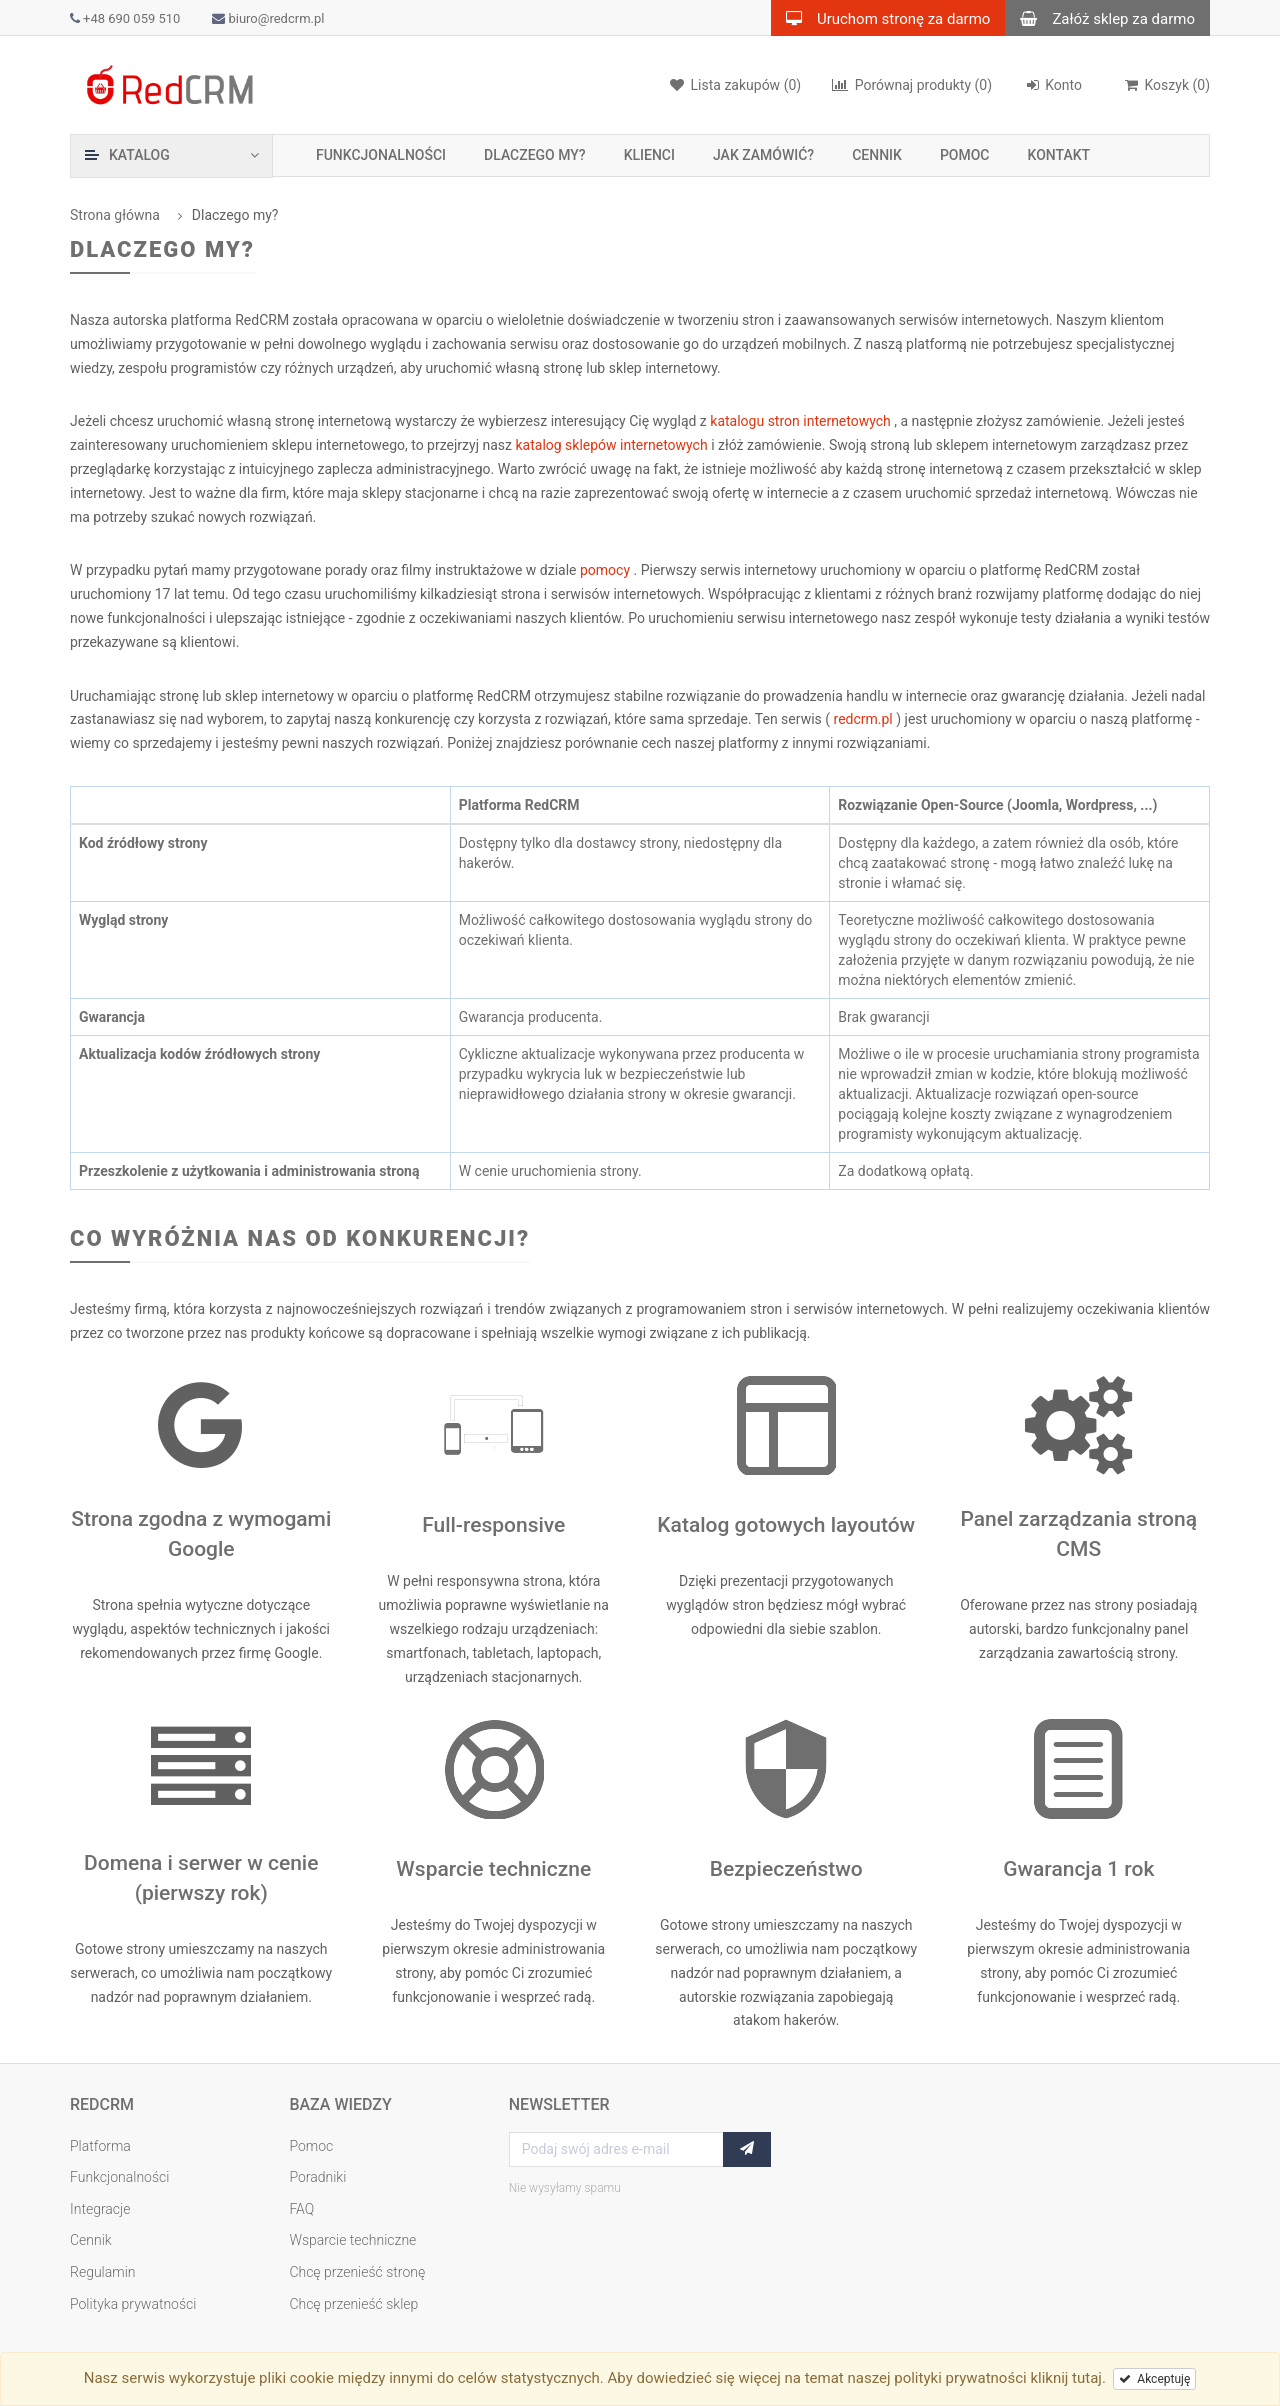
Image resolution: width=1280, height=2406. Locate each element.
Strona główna (115, 215)
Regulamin (103, 2272)
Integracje (100, 2209)
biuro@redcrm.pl (268, 19)
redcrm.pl (865, 719)
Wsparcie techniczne (352, 2240)
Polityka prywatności (133, 2304)
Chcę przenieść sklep (353, 2304)
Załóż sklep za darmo (1100, 18)
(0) (911, 85)
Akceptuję (1154, 2379)
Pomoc (965, 155)
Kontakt (1059, 155)
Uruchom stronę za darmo (880, 18)
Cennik (877, 155)
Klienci (649, 155)
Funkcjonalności (381, 155)
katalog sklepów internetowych (613, 445)
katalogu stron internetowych (802, 421)
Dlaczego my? (535, 155)
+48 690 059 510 (125, 19)
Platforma (100, 2146)
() (1167, 85)
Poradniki (317, 2177)
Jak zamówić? (763, 155)
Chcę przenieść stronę (357, 2272)
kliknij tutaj (1066, 2378)
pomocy (607, 570)
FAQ (301, 2209)
